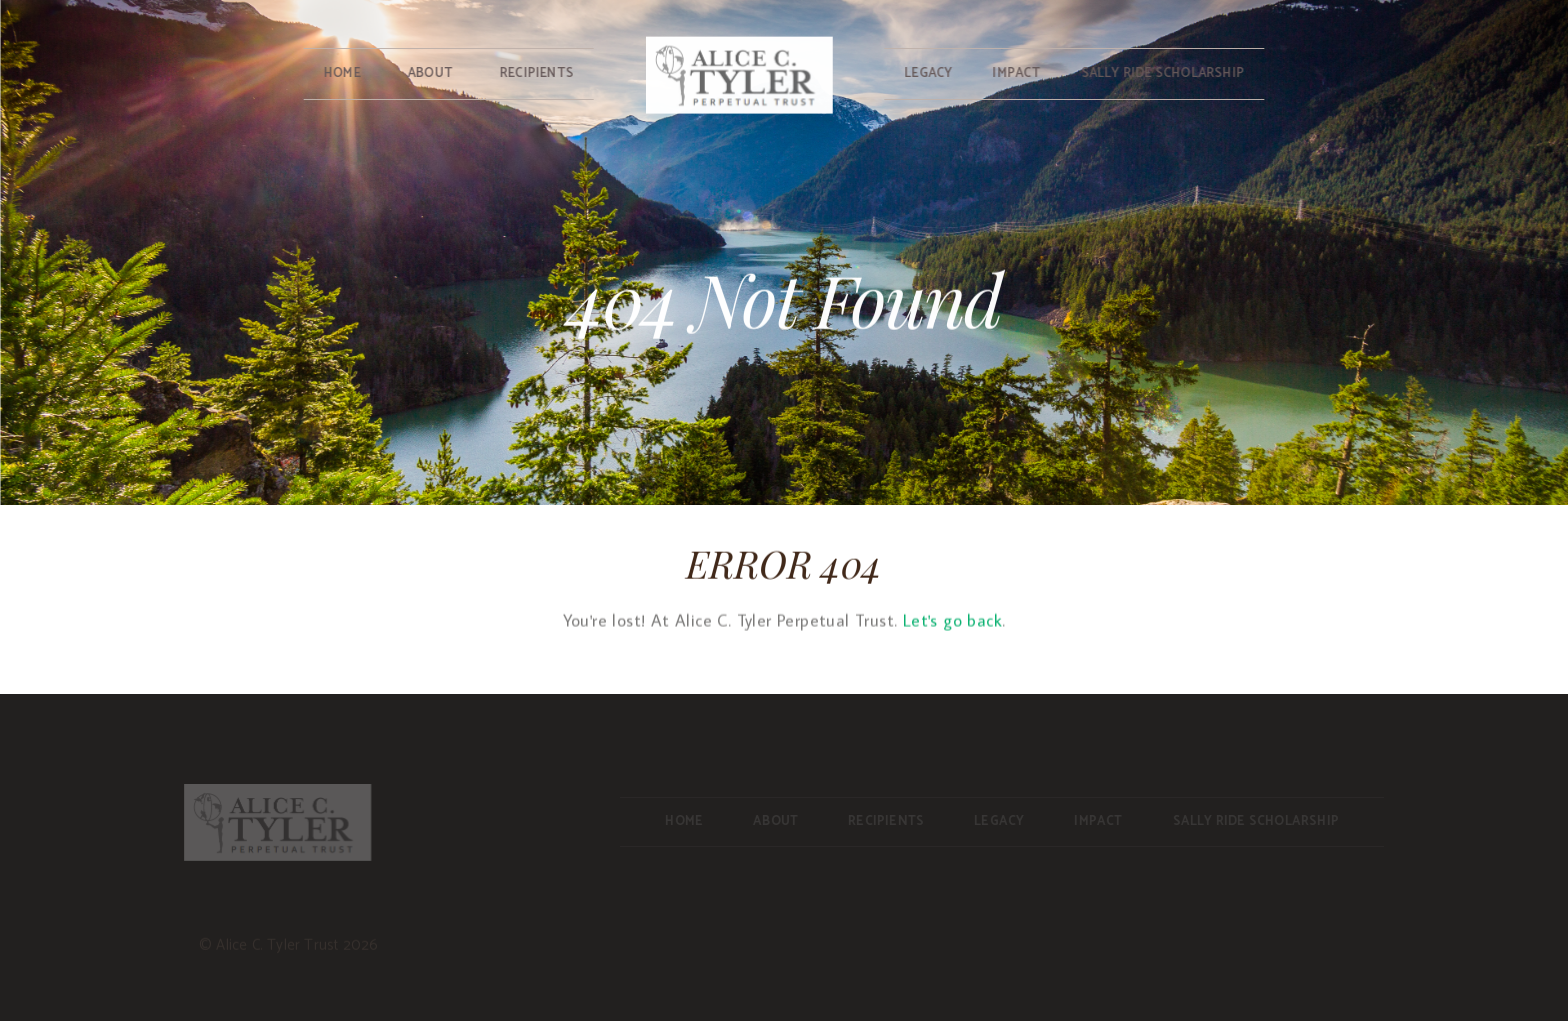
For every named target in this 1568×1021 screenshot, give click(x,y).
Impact (1017, 73)
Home (341, 73)
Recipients (536, 73)
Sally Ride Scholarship (1163, 73)
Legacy (929, 73)
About (429, 73)
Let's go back (952, 623)
